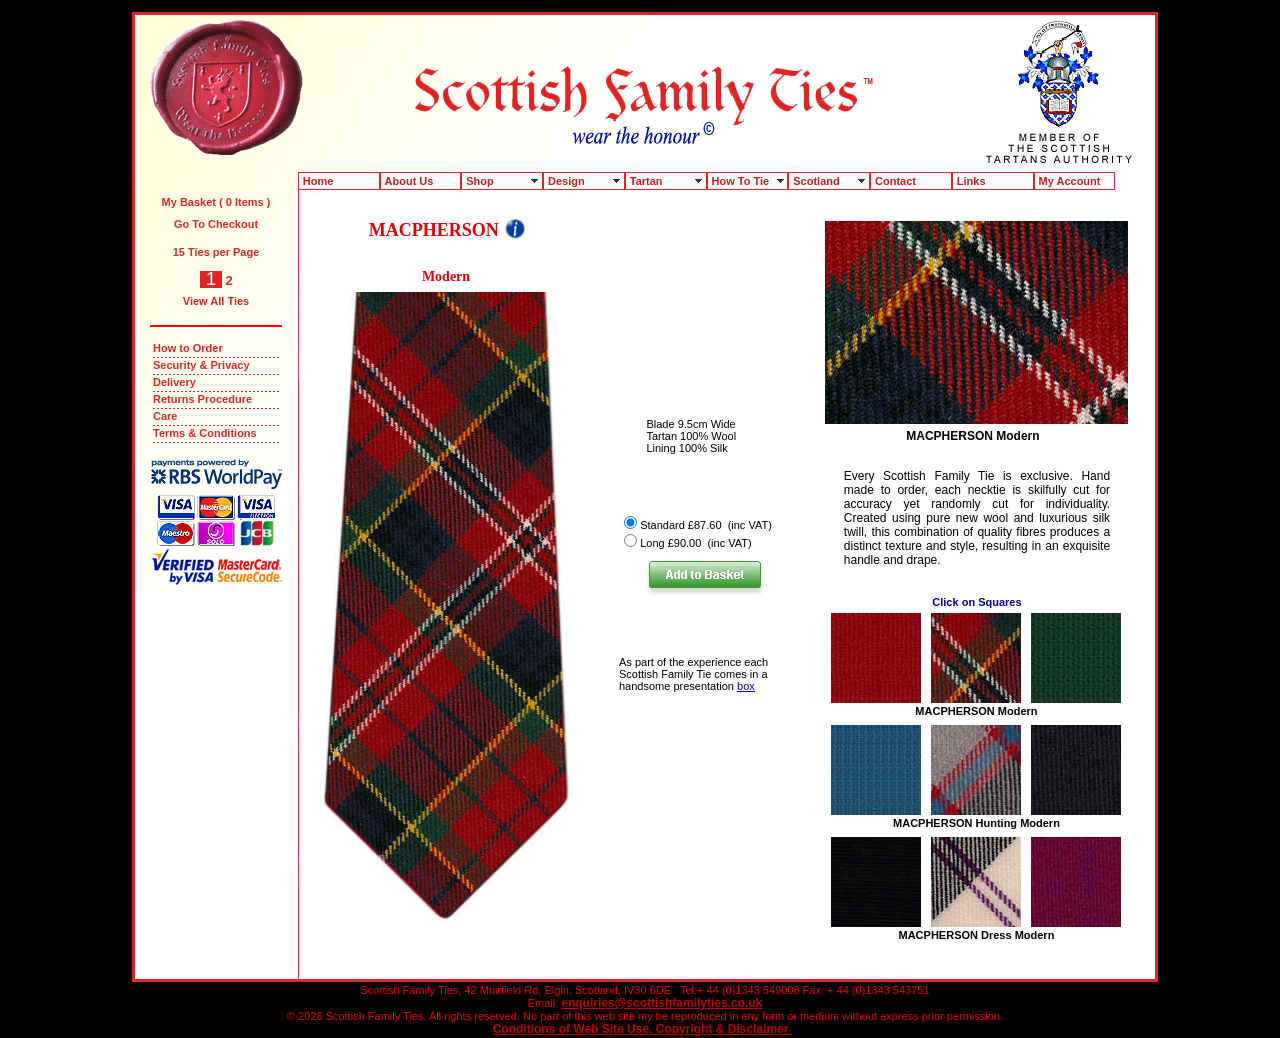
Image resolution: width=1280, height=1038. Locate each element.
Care (165, 416)
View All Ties (216, 301)
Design (566, 181)
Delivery (174, 382)
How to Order (188, 348)
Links (971, 181)
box (746, 686)
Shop (480, 181)
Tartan (646, 181)
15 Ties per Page (216, 252)
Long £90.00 (670, 543)
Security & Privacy (201, 365)
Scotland (816, 181)
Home (318, 181)
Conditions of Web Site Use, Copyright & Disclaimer (642, 1029)
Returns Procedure (202, 399)
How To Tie (741, 181)
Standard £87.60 (680, 525)
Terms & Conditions (205, 433)
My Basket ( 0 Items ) (216, 202)
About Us (409, 181)
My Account (1070, 181)
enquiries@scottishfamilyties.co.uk (661, 1003)
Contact (895, 181)
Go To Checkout (216, 224)
